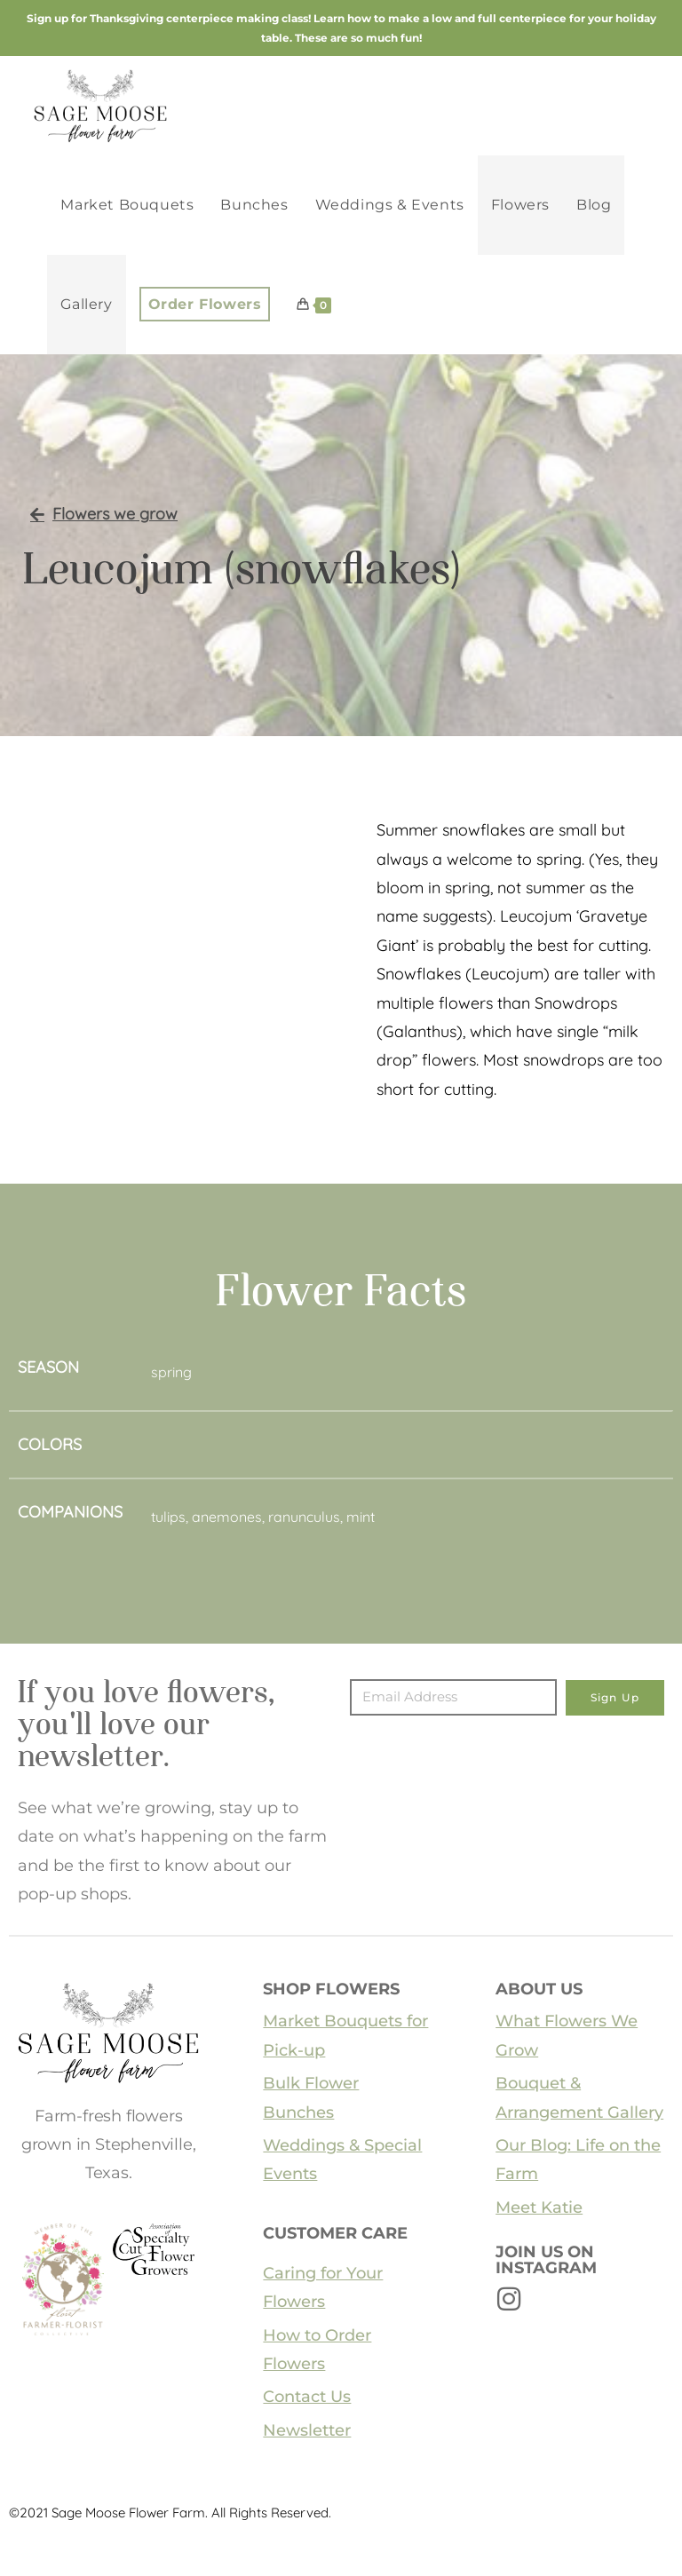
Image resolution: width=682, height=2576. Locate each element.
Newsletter (307, 2430)
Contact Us (307, 2396)
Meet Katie (539, 2207)
